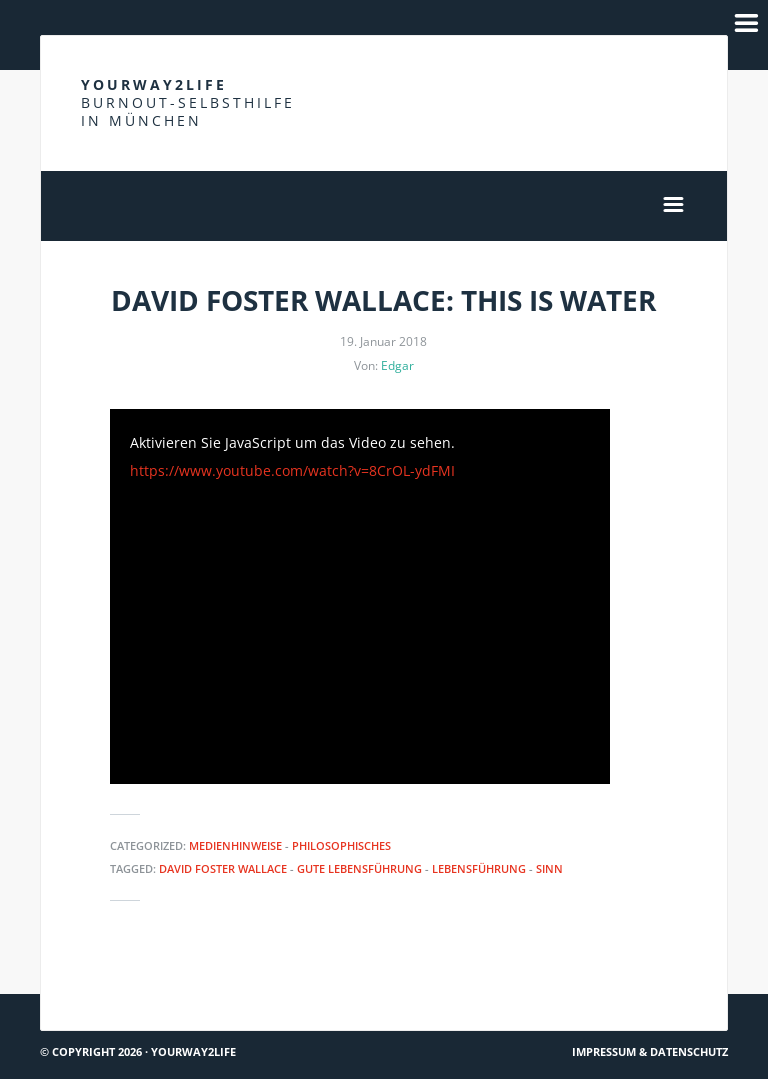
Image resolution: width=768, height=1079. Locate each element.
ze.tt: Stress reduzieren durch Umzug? (589, 985)
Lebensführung (479, 868)
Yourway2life (188, 102)
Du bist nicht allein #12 (127, 985)
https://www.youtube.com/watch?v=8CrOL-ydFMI (292, 470)
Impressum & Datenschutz (650, 1051)
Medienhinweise (235, 845)
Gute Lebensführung (359, 868)
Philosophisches (341, 845)
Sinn (549, 868)
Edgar (397, 365)
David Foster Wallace (223, 868)
